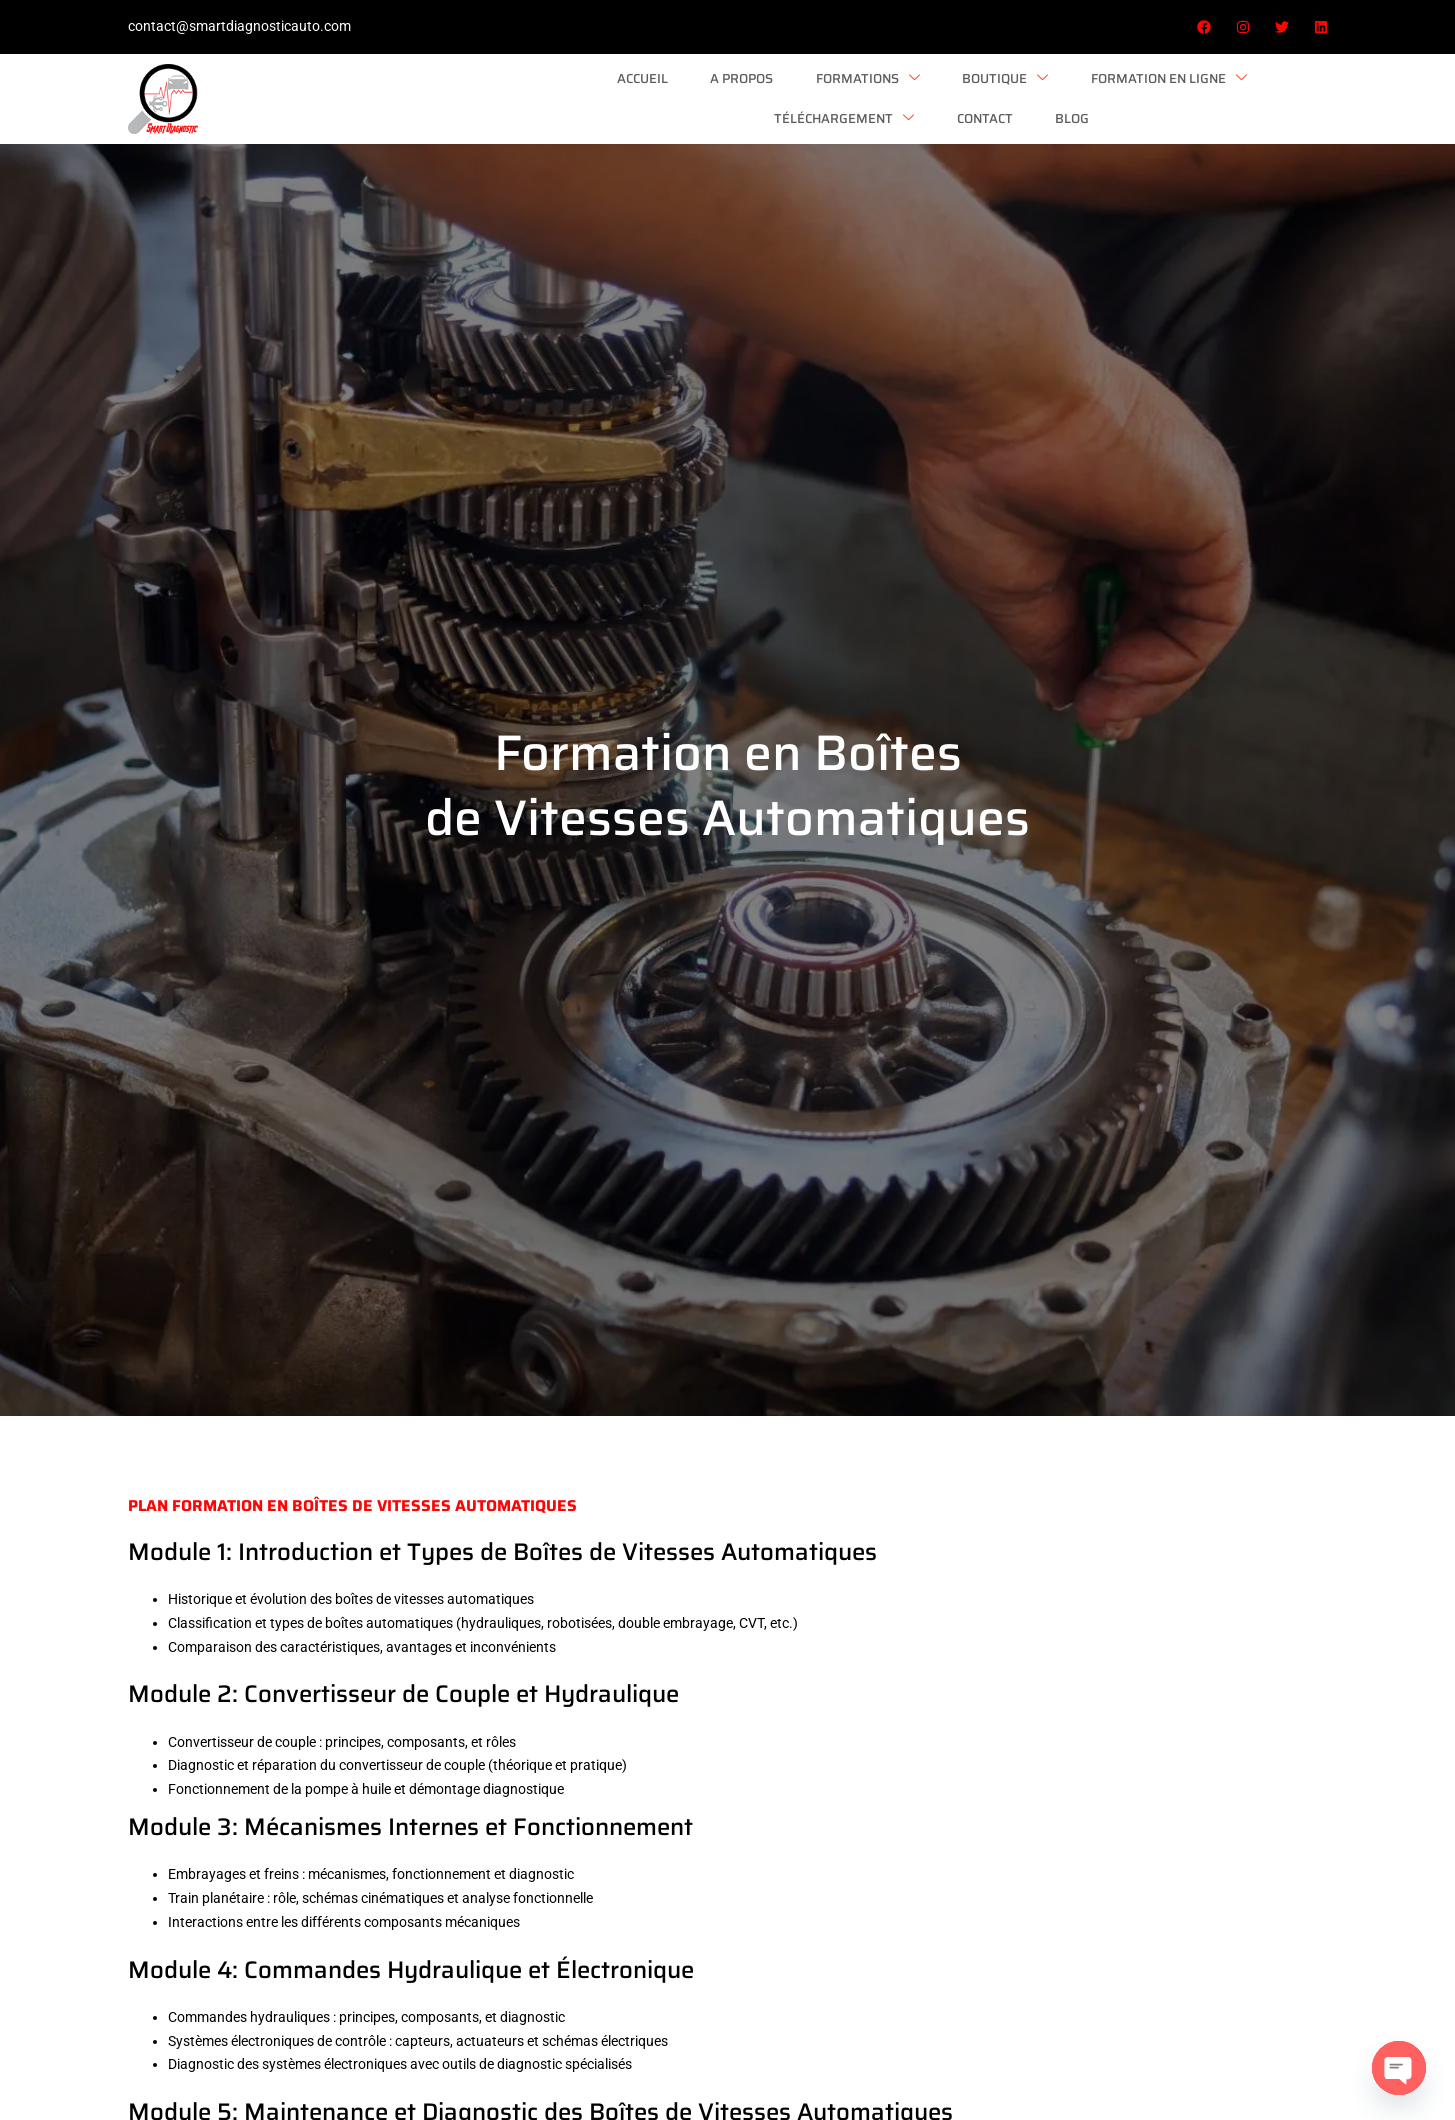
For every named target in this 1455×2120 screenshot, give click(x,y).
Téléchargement (1035, 94)
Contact (1168, 93)
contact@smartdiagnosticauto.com (239, 26)
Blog (1248, 93)
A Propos (447, 93)
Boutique (696, 94)
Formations (566, 94)
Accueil (355, 93)
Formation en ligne (852, 94)
